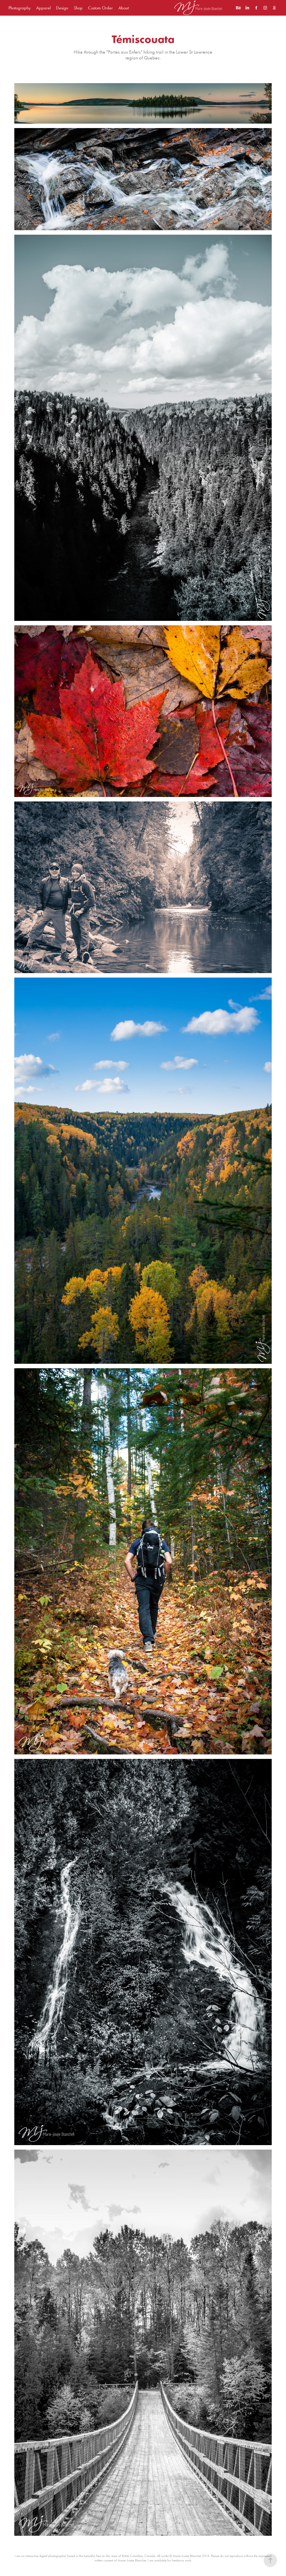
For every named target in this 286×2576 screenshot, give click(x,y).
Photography (19, 8)
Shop (78, 8)
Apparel (43, 8)
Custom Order (100, 8)
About (123, 8)
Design (62, 8)
